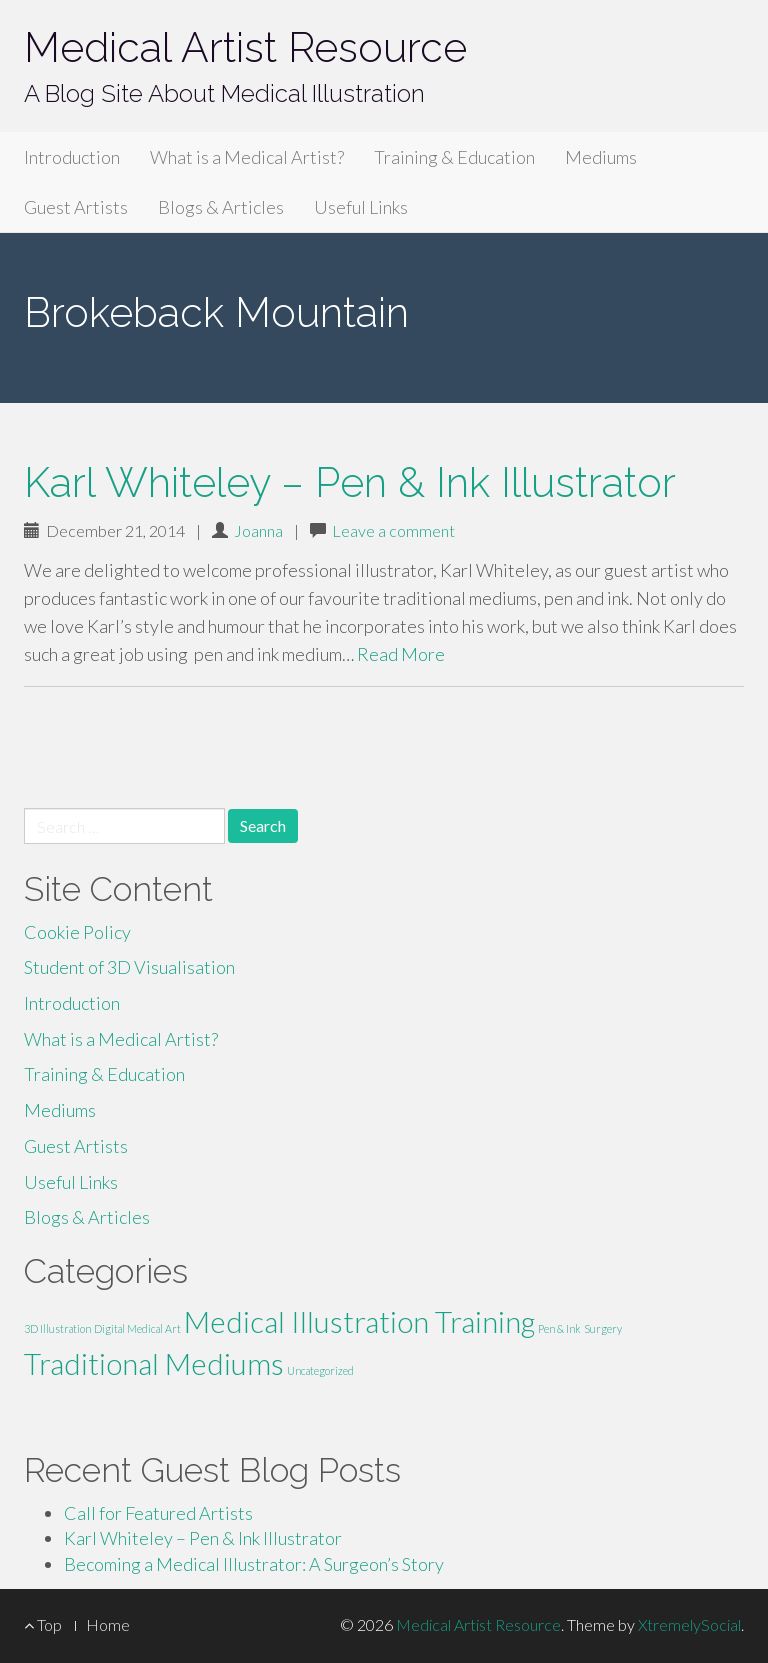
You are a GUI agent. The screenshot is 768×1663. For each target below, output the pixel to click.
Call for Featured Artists (158, 1513)
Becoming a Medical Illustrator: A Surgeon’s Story (254, 1564)
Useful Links (361, 207)
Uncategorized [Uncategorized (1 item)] (320, 1370)
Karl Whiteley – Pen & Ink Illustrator (350, 482)
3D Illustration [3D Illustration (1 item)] (57, 1328)
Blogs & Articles (221, 207)
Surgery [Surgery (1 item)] (603, 1328)
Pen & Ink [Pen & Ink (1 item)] (559, 1328)
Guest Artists (76, 207)
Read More (401, 654)
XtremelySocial (689, 1624)
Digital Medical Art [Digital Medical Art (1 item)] (137, 1328)
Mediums (601, 157)
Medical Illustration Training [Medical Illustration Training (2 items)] (359, 1321)
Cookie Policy (77, 932)
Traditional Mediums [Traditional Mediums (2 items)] (154, 1363)
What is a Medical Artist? (247, 157)
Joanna (258, 530)
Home (108, 1624)
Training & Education (454, 157)
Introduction (72, 157)
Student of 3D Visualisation (129, 967)
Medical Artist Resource (245, 47)
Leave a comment (393, 530)
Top (43, 1624)
